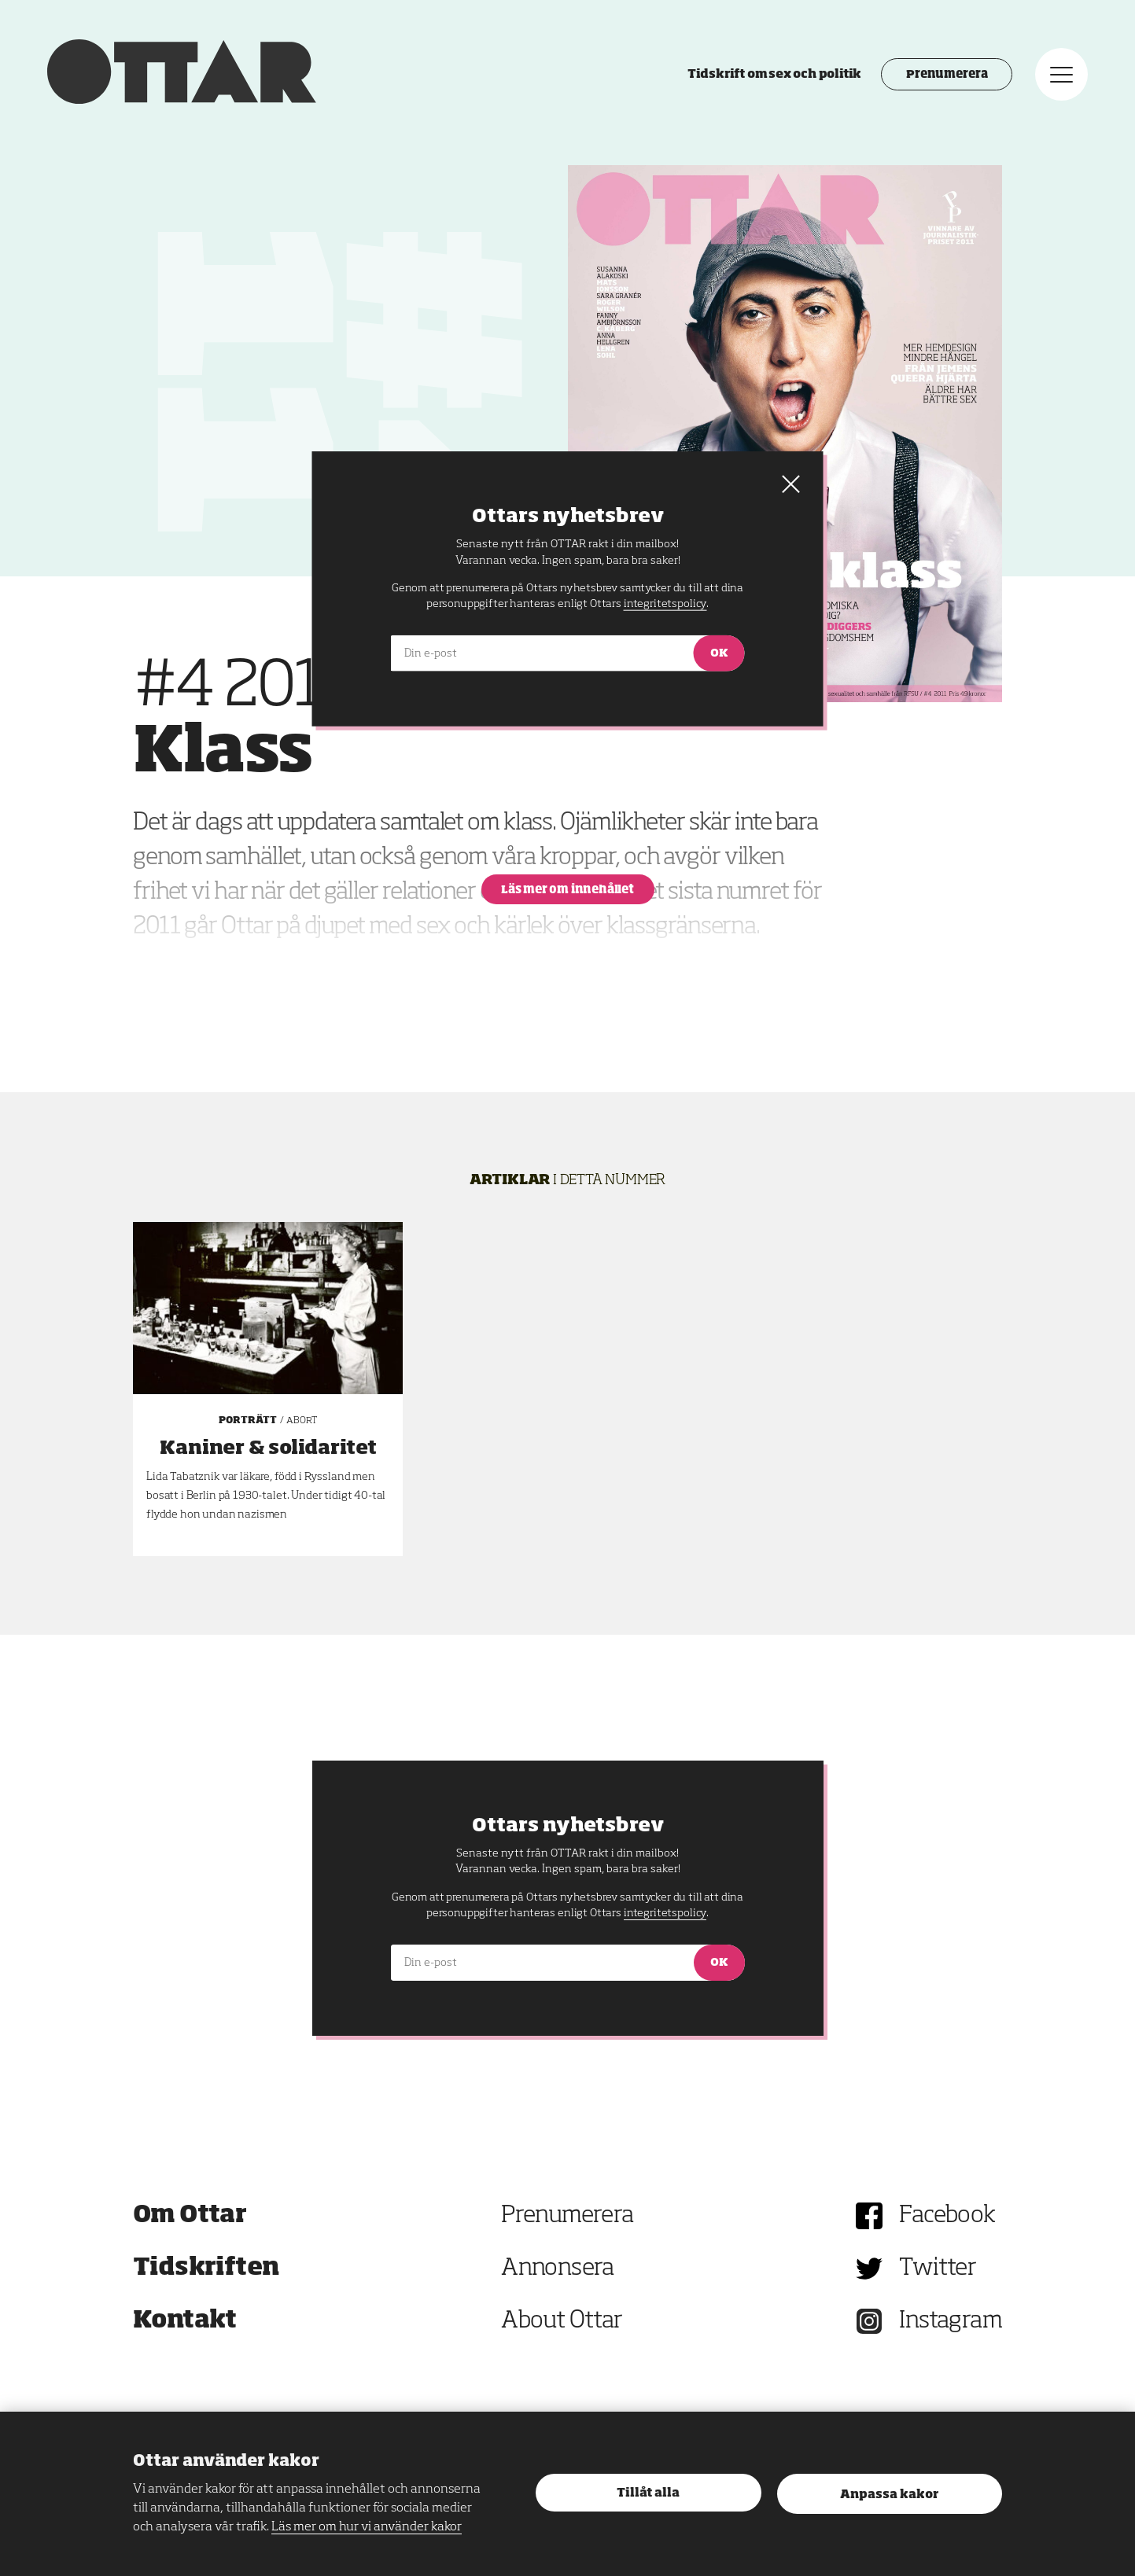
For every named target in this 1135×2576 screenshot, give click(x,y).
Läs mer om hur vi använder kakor (366, 2527)
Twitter (937, 2268)
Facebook (947, 2216)
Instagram (950, 2321)
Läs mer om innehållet (567, 890)
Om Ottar (189, 2216)
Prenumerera (946, 74)
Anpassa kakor (889, 2495)
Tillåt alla (648, 2493)
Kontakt (185, 2321)
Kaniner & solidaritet (268, 1448)
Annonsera (557, 2268)
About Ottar (561, 2321)
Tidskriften (206, 2268)
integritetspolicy (665, 1913)
